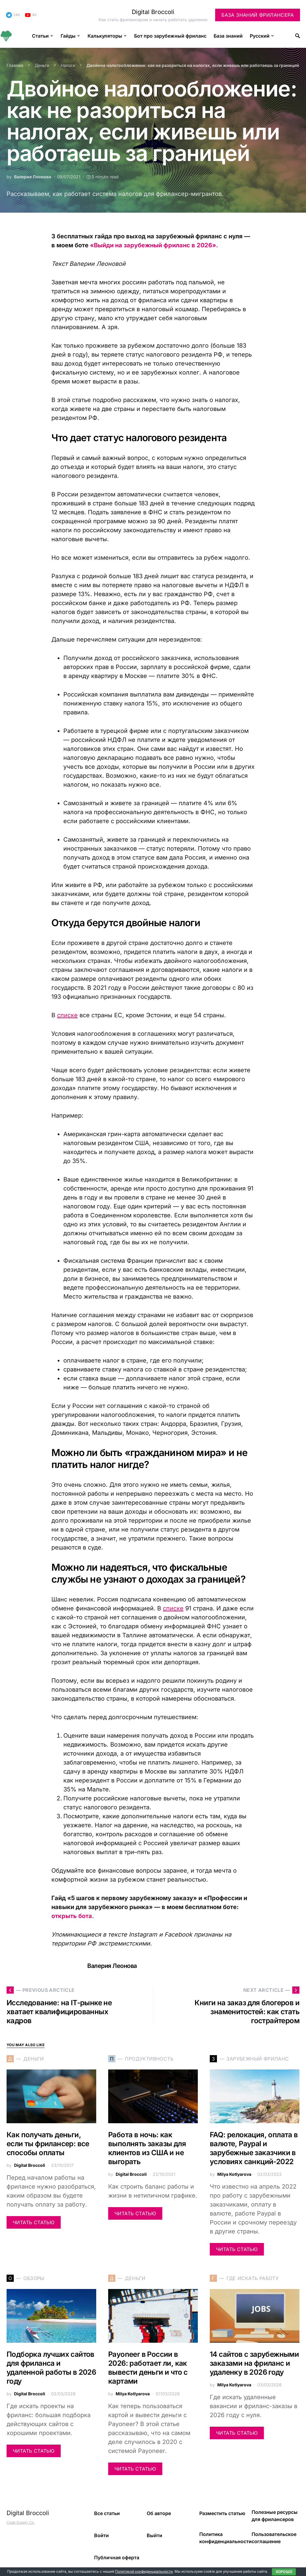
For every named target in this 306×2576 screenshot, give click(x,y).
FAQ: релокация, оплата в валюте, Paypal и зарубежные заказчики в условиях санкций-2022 (254, 2148)
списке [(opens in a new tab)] (67, 1015)
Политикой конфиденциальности (144, 2571)
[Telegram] (13, 15)
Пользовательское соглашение (274, 2537)
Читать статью (33, 2222)
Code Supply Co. (21, 2522)
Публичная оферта (116, 2557)
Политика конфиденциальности (225, 2537)
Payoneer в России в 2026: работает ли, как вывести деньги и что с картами (148, 2367)
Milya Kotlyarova (234, 2174)
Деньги (42, 65)
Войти (101, 2535)
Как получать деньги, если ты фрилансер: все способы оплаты (48, 2143)
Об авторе (159, 2513)
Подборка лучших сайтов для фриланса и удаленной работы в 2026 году (51, 2367)
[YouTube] (31, 15)
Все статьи (107, 2513)
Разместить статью (222, 2513)
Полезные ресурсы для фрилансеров (275, 2515)
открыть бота (71, 1916)
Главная (15, 65)
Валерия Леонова (32, 176)
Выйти (154, 2535)
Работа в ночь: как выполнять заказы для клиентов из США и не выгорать (147, 2148)
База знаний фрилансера (257, 15)
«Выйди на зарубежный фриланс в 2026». (154, 245)
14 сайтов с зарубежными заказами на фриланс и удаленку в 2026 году (254, 2363)
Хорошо (284, 2571)
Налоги (68, 65)
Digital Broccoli (153, 12)
